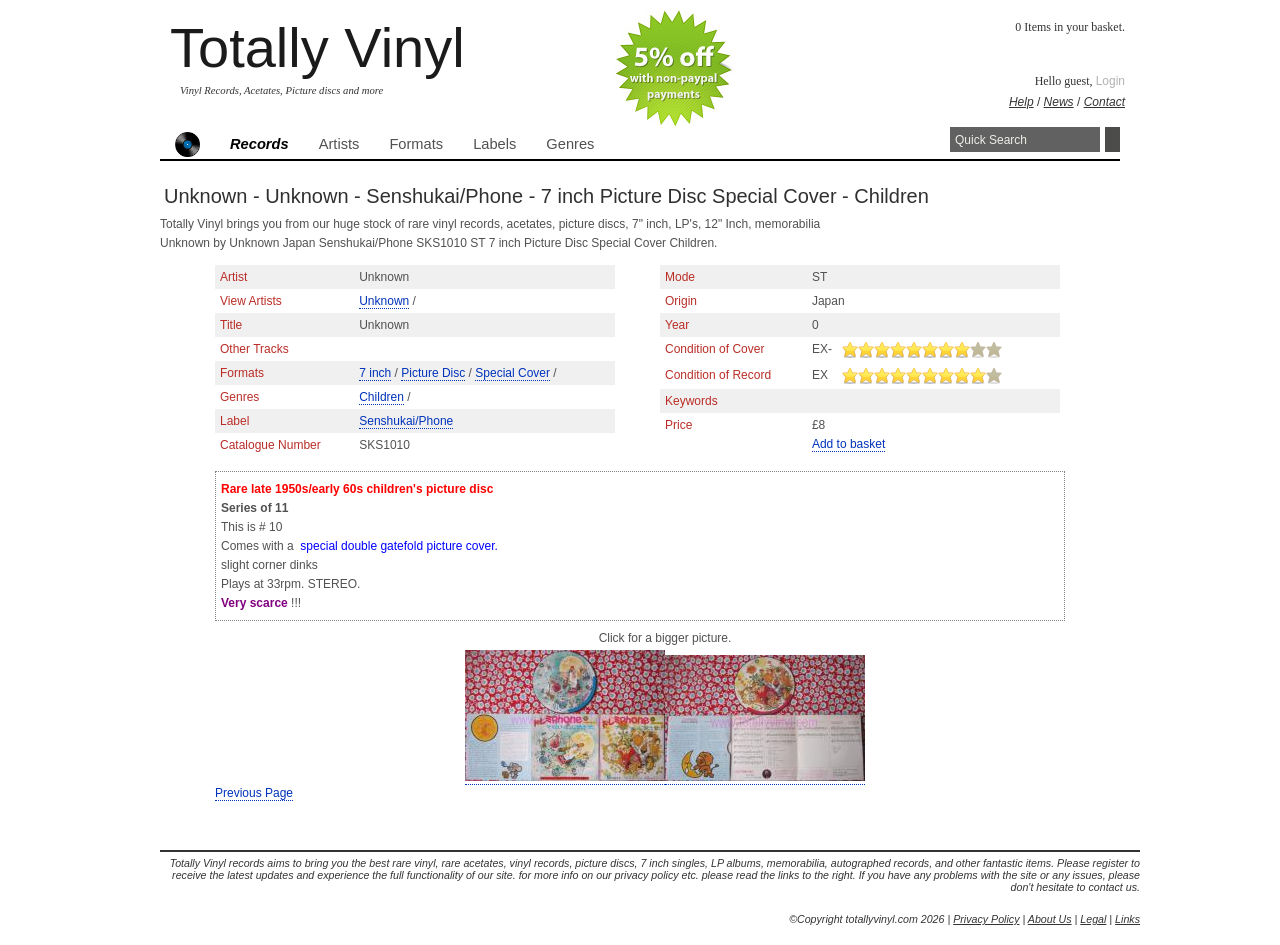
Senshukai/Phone (406, 421)
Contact (1104, 102)
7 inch (375, 373)
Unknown (384, 301)
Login (1110, 81)
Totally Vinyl (317, 47)
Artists (339, 144)
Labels (494, 144)
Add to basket (848, 444)
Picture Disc (433, 373)
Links (1127, 919)
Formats (416, 144)
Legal (1093, 919)
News (1059, 102)
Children (381, 397)
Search (1112, 139)
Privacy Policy (986, 919)
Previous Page (254, 793)
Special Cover (512, 373)
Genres (570, 144)
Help (1021, 102)
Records (259, 144)
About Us (1050, 919)
